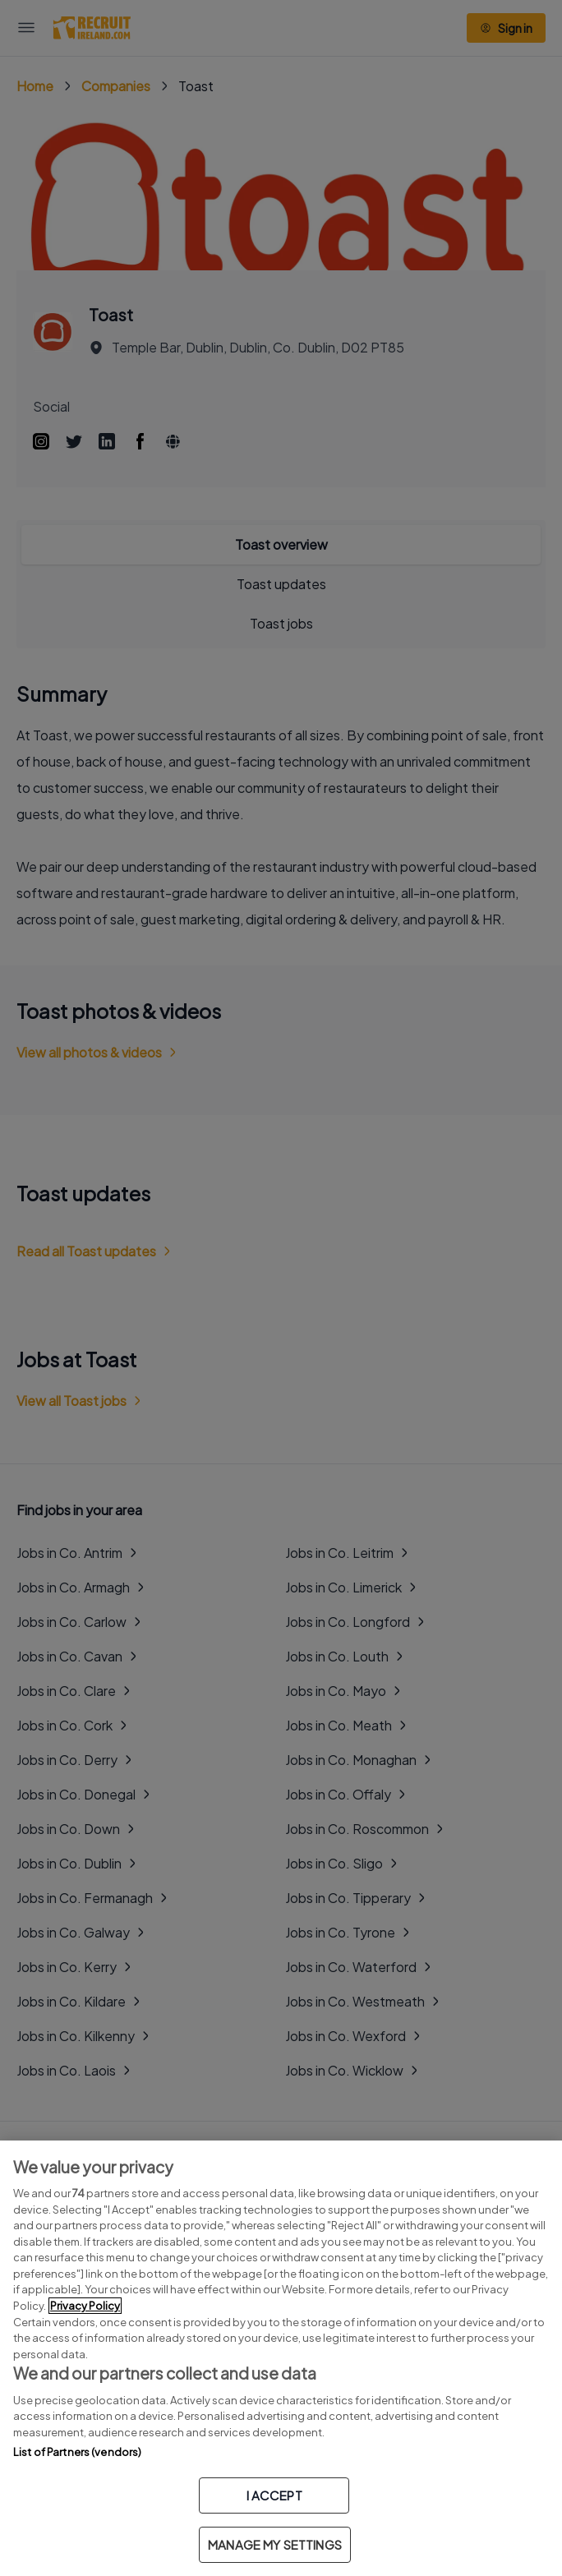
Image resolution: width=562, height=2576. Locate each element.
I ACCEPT (274, 2495)
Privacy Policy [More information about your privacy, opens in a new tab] (85, 2305)
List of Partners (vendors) (77, 2451)
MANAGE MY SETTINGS (275, 2544)
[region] (281, 2358)
